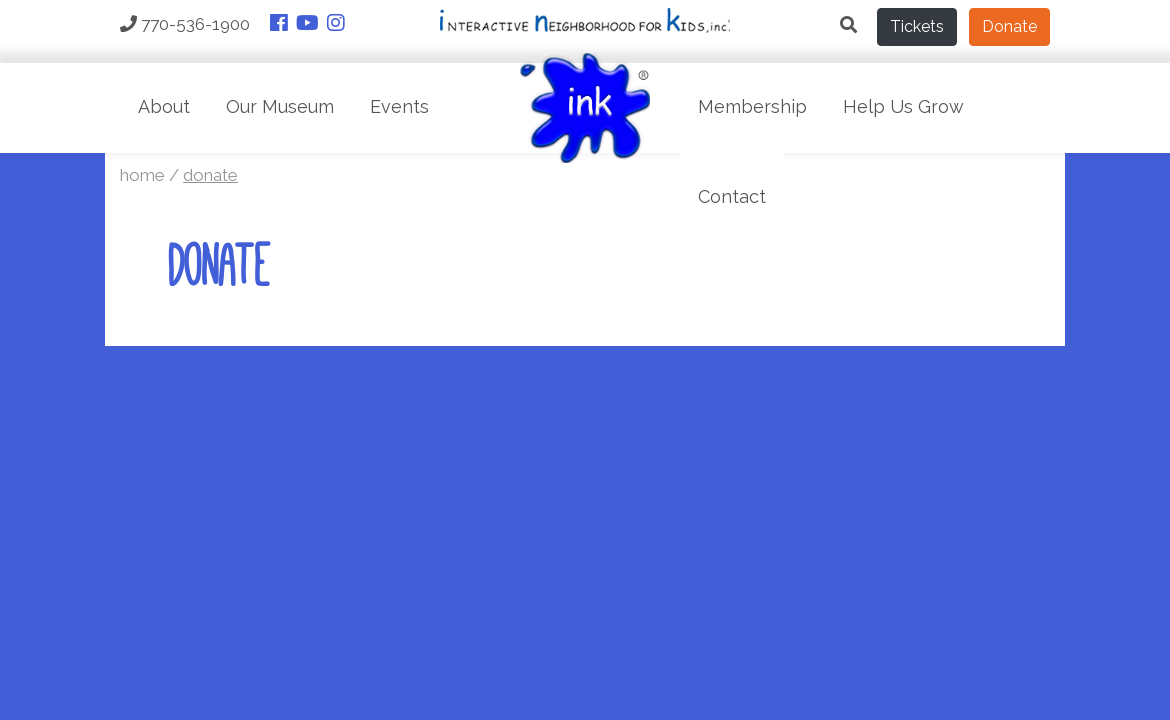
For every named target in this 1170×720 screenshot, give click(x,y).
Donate (1009, 26)
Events (399, 106)
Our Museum (280, 106)
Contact (732, 196)
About (164, 106)
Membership (752, 106)
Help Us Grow (903, 106)
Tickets (917, 26)
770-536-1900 (185, 24)
